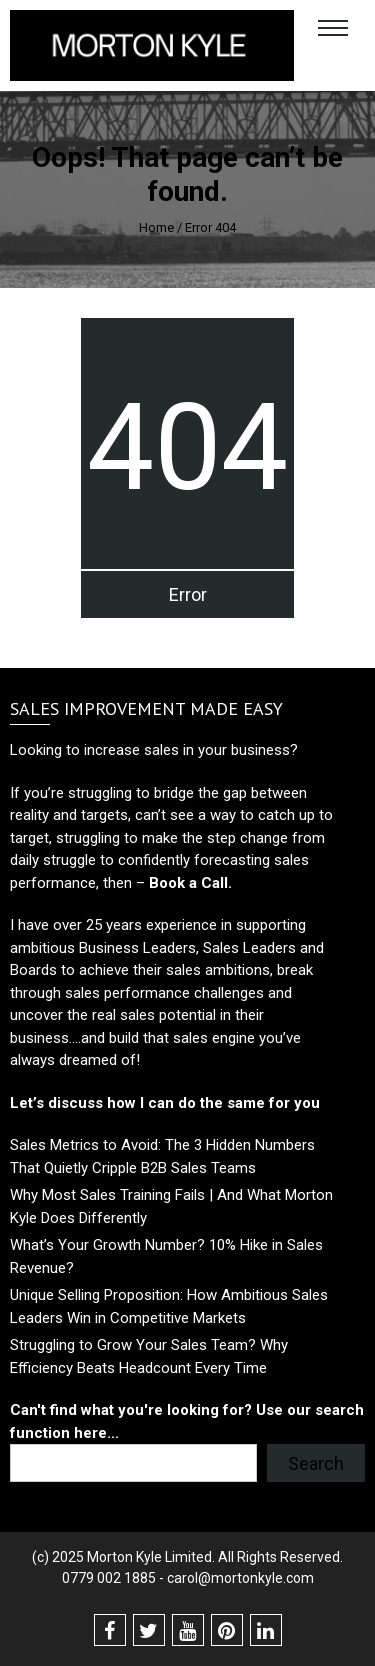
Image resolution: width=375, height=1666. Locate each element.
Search (316, 1463)
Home (156, 227)
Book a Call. (188, 883)
